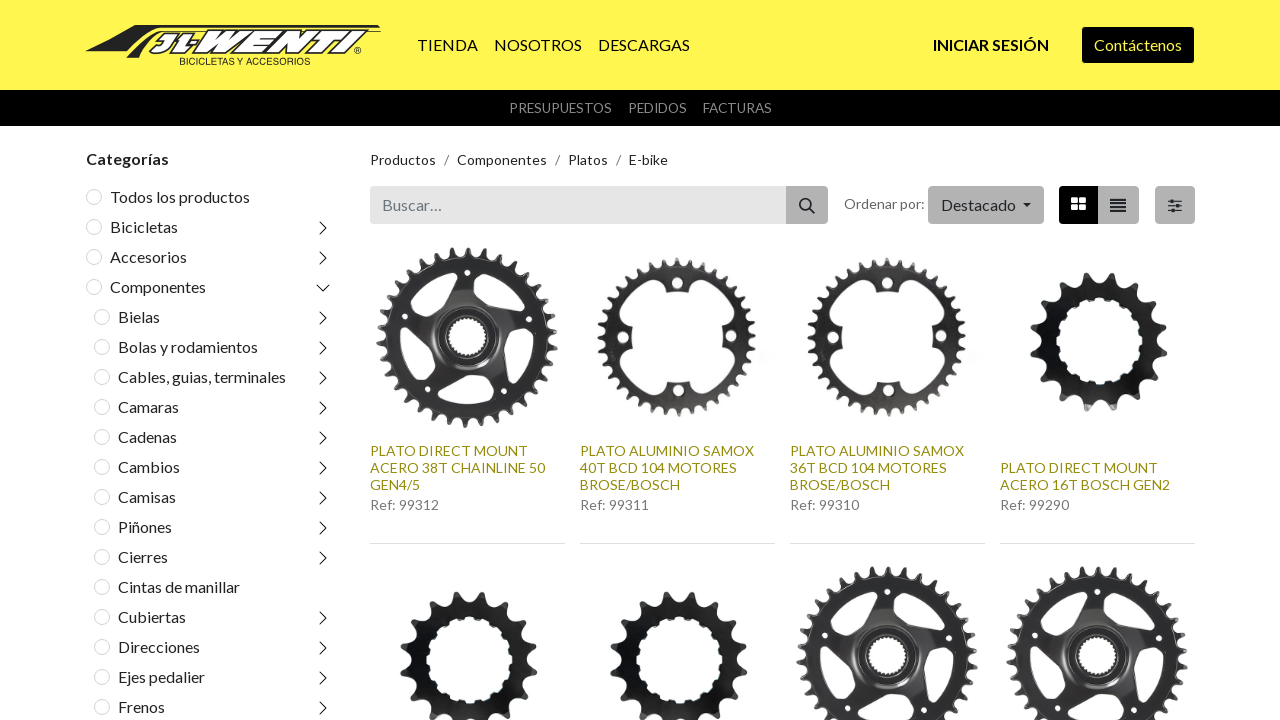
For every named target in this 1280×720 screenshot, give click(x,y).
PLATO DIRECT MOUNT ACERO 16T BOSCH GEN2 (1085, 476)
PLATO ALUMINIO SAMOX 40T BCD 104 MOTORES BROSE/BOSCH (667, 467)
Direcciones (159, 646)
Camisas (147, 496)
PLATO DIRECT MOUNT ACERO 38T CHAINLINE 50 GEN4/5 (457, 467)
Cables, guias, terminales (202, 376)
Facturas (737, 108)
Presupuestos (560, 108)
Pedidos (657, 108)
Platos (588, 159)
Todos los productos (180, 196)
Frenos (141, 706)
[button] (986, 205)
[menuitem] (447, 45)
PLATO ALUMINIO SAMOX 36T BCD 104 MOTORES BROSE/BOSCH (877, 467)
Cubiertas (152, 616)
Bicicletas (144, 226)
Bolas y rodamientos (188, 346)
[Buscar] (807, 205)
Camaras (148, 406)
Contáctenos (1138, 44)
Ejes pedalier (161, 676)
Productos (403, 159)
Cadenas (147, 436)
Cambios (149, 466)
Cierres (143, 556)
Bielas (139, 316)
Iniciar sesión (991, 44)
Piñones (145, 526)
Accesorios (148, 256)
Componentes (158, 286)
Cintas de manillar (179, 586)
